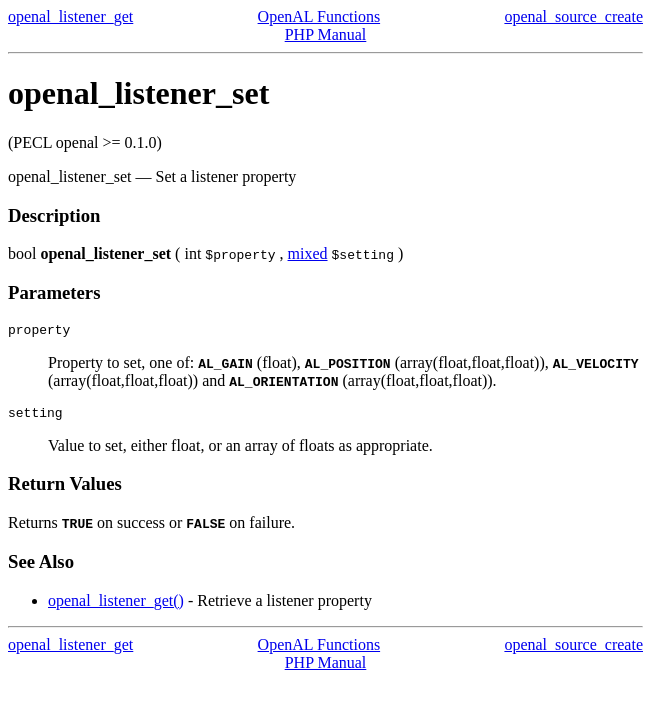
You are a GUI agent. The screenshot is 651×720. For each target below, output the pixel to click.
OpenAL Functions (319, 16)
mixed (308, 253)
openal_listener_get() (116, 606)
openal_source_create (573, 16)
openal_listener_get (70, 16)
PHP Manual (326, 34)
